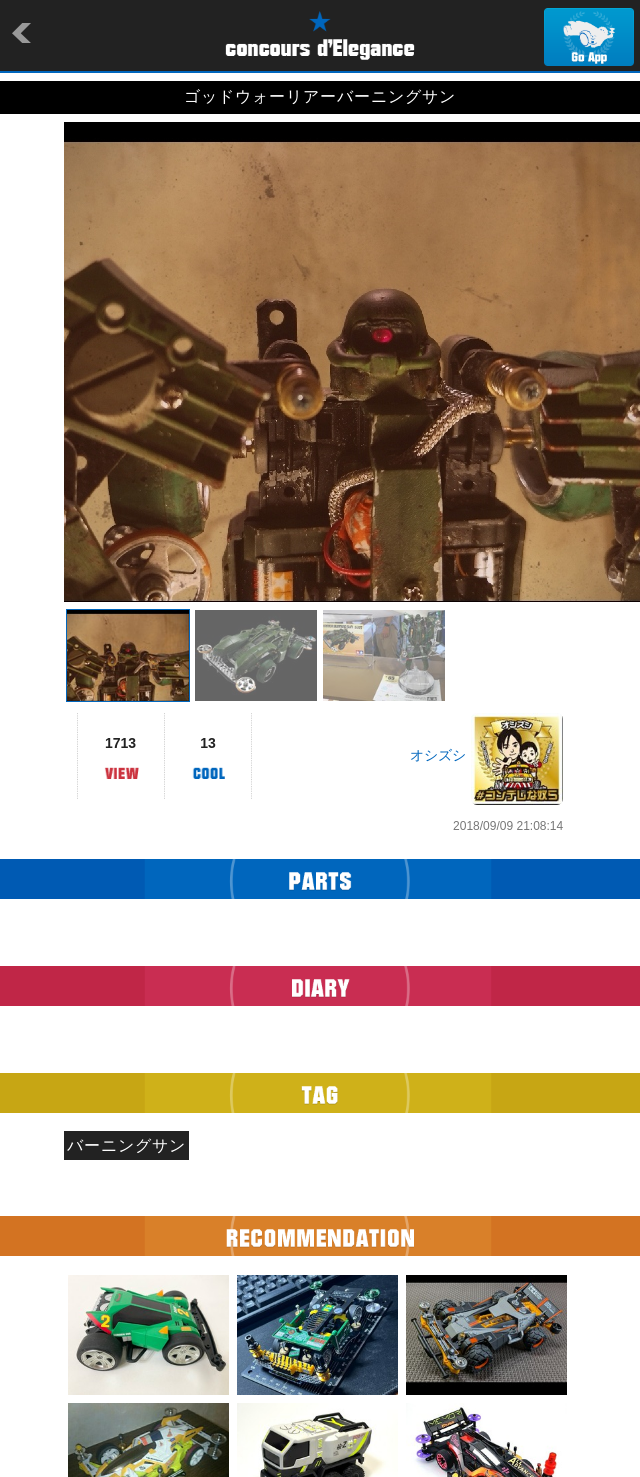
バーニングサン (126, 1145)
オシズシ (438, 755)
